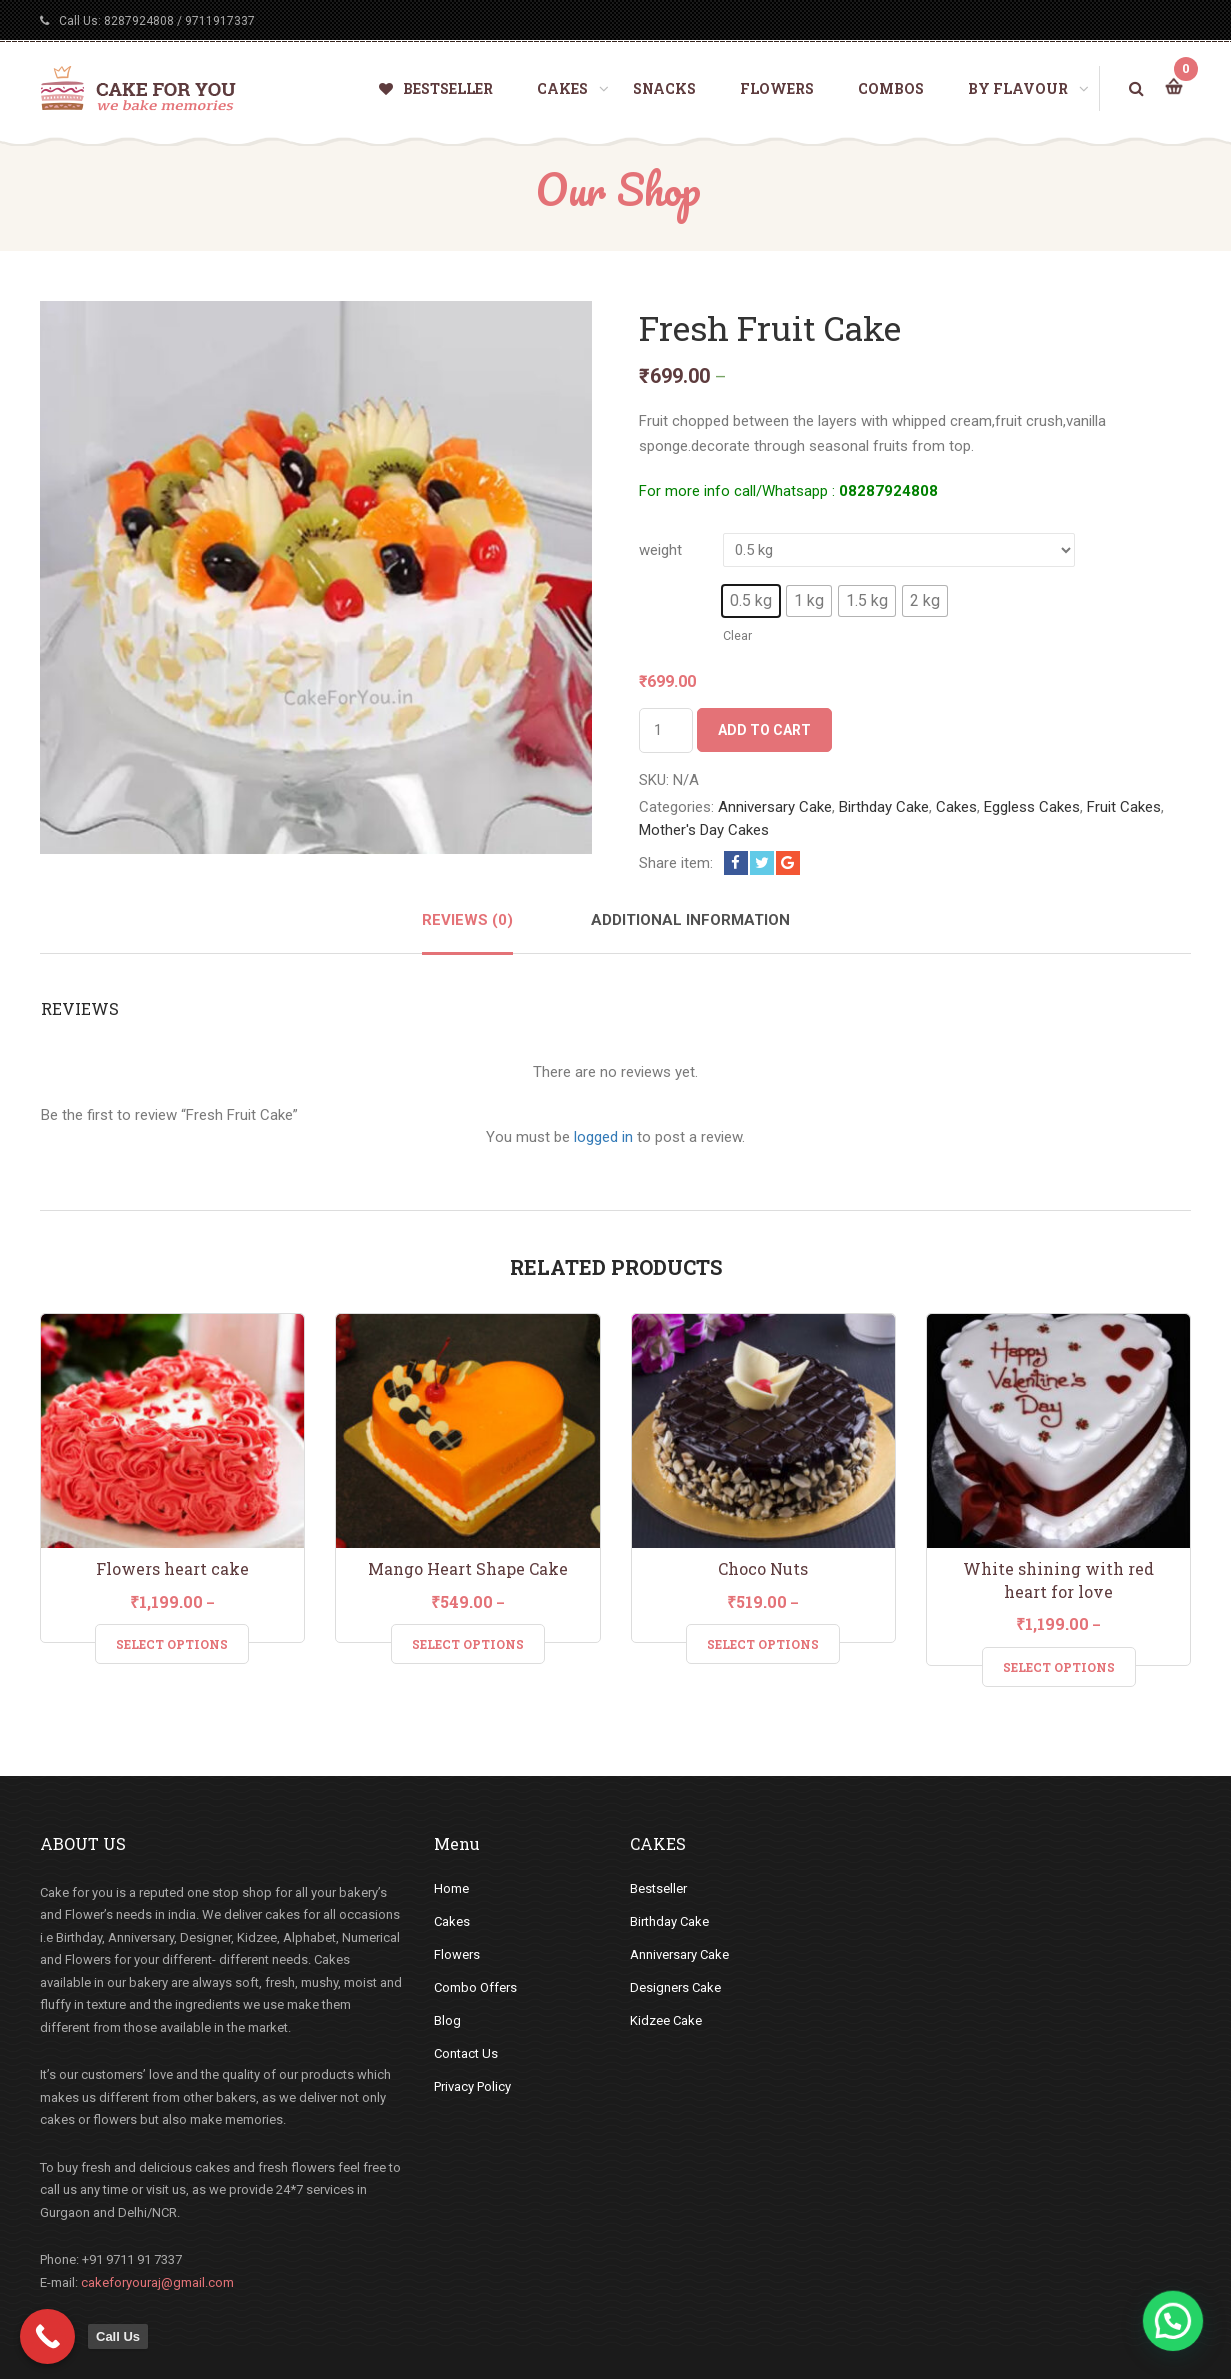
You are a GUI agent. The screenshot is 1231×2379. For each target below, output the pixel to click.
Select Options (172, 1644)
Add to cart (764, 730)
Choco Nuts (763, 1568)
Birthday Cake (884, 807)
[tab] (467, 932)
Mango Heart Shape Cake (468, 1568)
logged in (603, 1137)
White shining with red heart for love (1058, 1580)
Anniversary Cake (775, 807)
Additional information (690, 920)
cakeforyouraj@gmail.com (157, 2282)
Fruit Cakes (1124, 807)
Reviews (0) (467, 920)
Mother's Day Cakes (704, 830)
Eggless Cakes (1032, 807)
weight (660, 550)
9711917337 (220, 21)
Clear (737, 635)
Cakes (956, 807)
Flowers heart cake (172, 1568)
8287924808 (139, 21)
